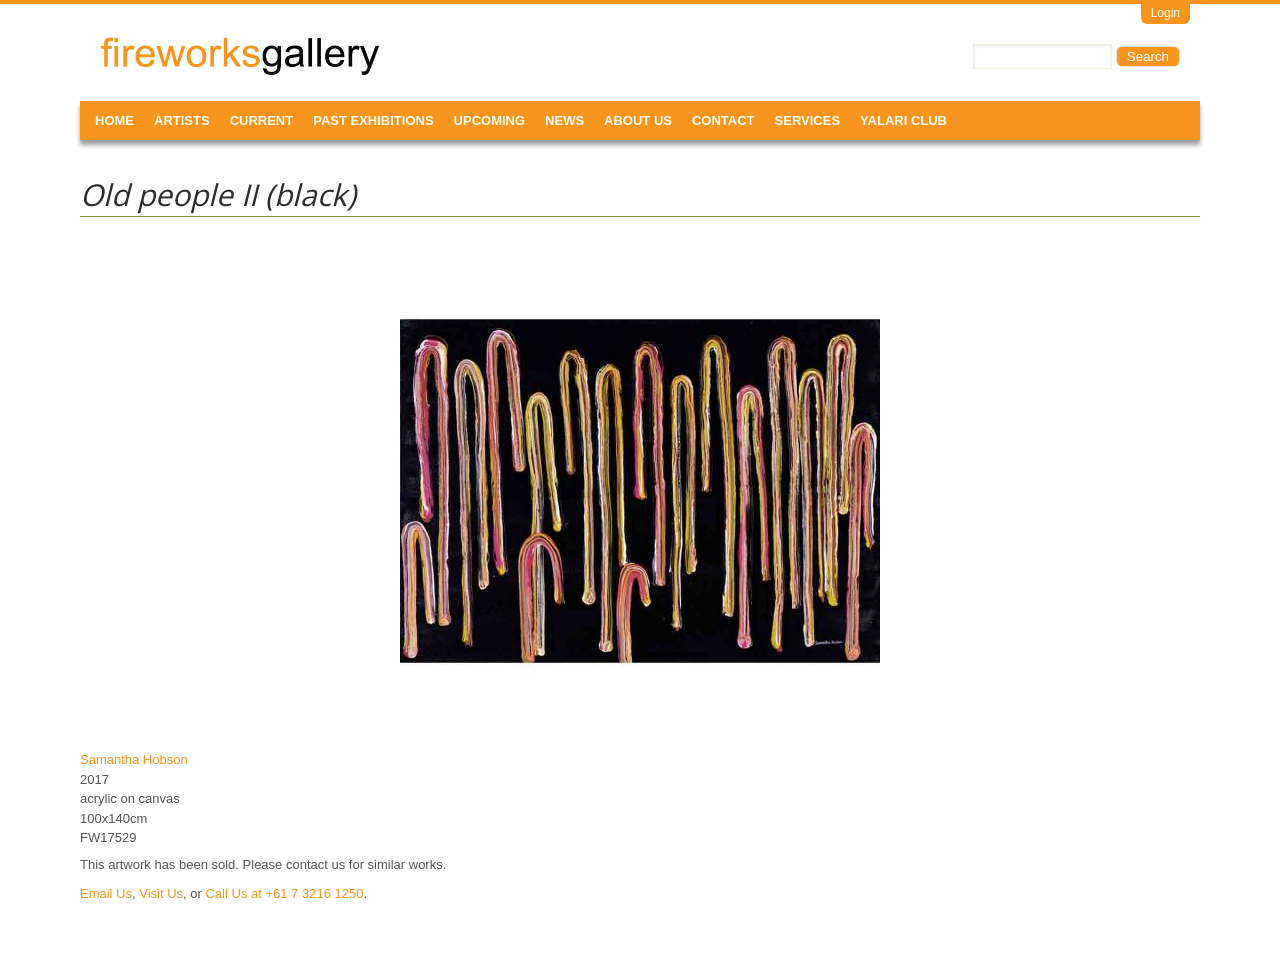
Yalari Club (903, 120)
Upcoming (490, 120)
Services (808, 120)
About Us (638, 120)
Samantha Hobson (134, 759)
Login (1165, 13)
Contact (723, 120)
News (564, 120)
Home (114, 120)
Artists (182, 120)
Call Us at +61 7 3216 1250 (284, 893)
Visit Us (161, 893)
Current (262, 120)
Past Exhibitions (373, 120)
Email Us (106, 893)
